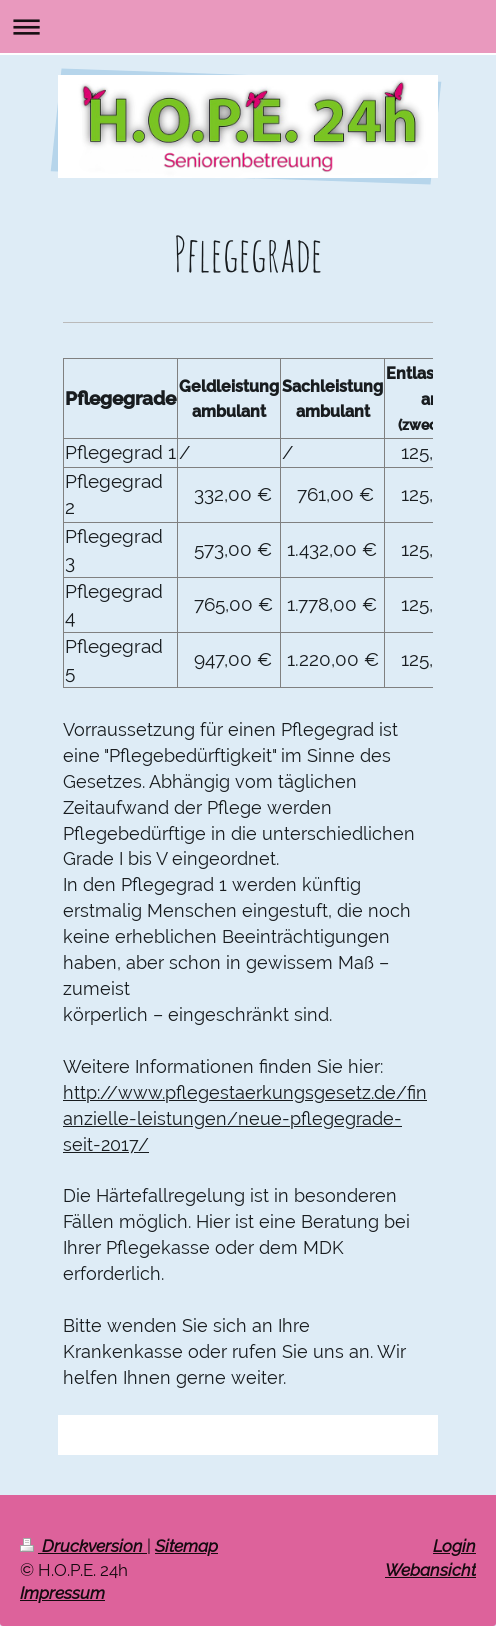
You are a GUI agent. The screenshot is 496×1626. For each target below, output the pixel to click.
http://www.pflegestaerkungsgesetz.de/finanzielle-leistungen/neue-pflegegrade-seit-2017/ (245, 1118)
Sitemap (186, 1546)
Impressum (62, 1593)
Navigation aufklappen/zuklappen (248, 26)
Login (454, 1546)
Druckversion (83, 1546)
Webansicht (430, 1570)
